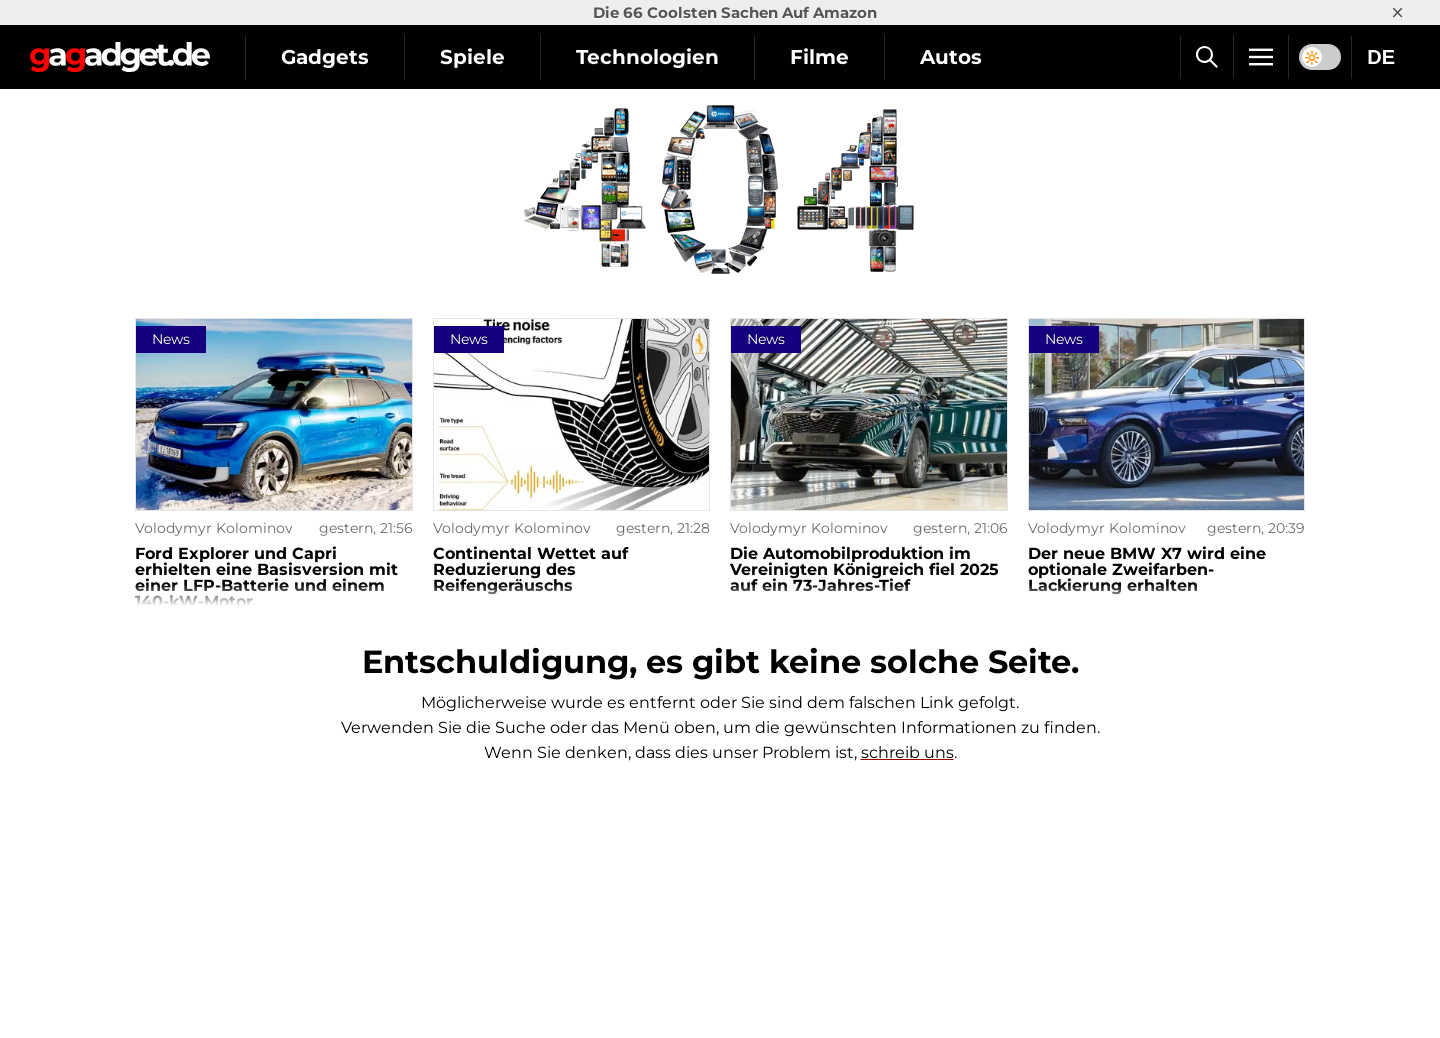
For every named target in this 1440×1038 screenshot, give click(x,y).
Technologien (647, 57)
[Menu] (1261, 57)
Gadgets (325, 57)
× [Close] (1397, 12)
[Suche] (1206, 57)
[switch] (1320, 57)
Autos (951, 57)
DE (1381, 57)
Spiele (472, 57)
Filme (819, 57)
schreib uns (907, 752)
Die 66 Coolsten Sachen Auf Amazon (735, 12)
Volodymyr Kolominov (214, 528)
